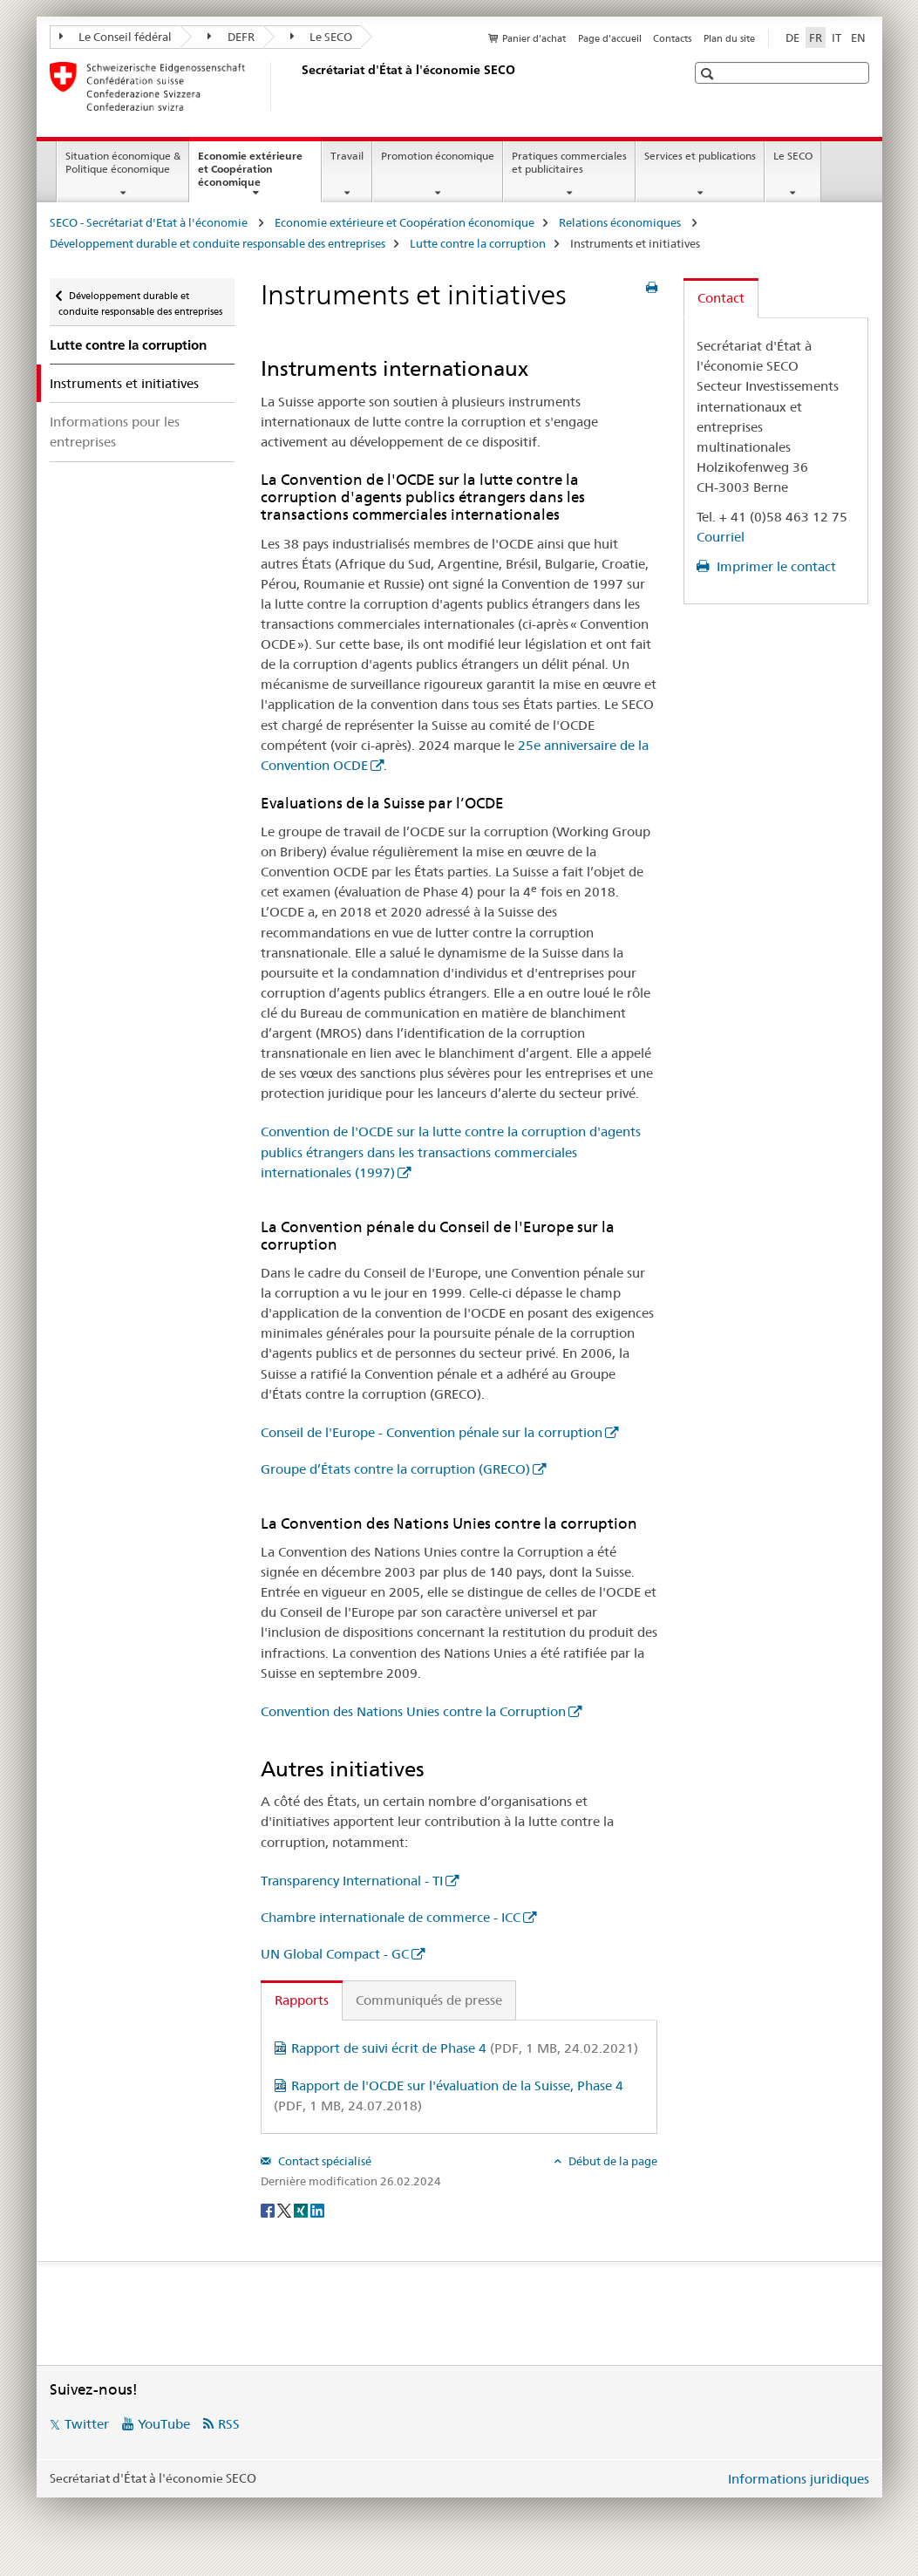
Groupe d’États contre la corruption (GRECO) (395, 1469)
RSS (229, 2424)
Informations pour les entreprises (115, 431)
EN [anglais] (858, 37)
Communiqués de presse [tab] (429, 2000)
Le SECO (321, 36)
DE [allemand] (792, 37)
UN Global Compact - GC (335, 1954)
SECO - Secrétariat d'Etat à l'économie (150, 222)
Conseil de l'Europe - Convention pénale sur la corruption (431, 1432)
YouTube (164, 2424)
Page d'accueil (610, 38)
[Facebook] (269, 2210)
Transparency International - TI (352, 1880)
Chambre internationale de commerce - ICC (390, 1917)
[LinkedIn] (317, 2210)
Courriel (721, 536)
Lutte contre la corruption (478, 243)
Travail (347, 155)
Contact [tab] (721, 298)
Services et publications (700, 155)
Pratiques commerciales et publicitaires (569, 162)
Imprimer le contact (774, 566)
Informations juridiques (798, 2478)
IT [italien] (836, 37)
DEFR (231, 36)
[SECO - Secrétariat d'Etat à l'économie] (298, 86)
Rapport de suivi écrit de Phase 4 (464, 2048)
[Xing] (302, 2210)
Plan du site (729, 38)
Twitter (87, 2424)
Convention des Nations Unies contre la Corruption (413, 1711)
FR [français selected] (815, 37)
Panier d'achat (534, 38)
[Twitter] (285, 2210)
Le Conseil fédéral (116, 36)
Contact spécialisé (323, 2161)
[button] (709, 74)
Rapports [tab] (302, 2000)
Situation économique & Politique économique (122, 162)
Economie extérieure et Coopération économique (250, 174)
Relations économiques (621, 222)
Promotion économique (437, 155)
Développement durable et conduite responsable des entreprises (217, 243)
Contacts (672, 38)
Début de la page (611, 2161)
